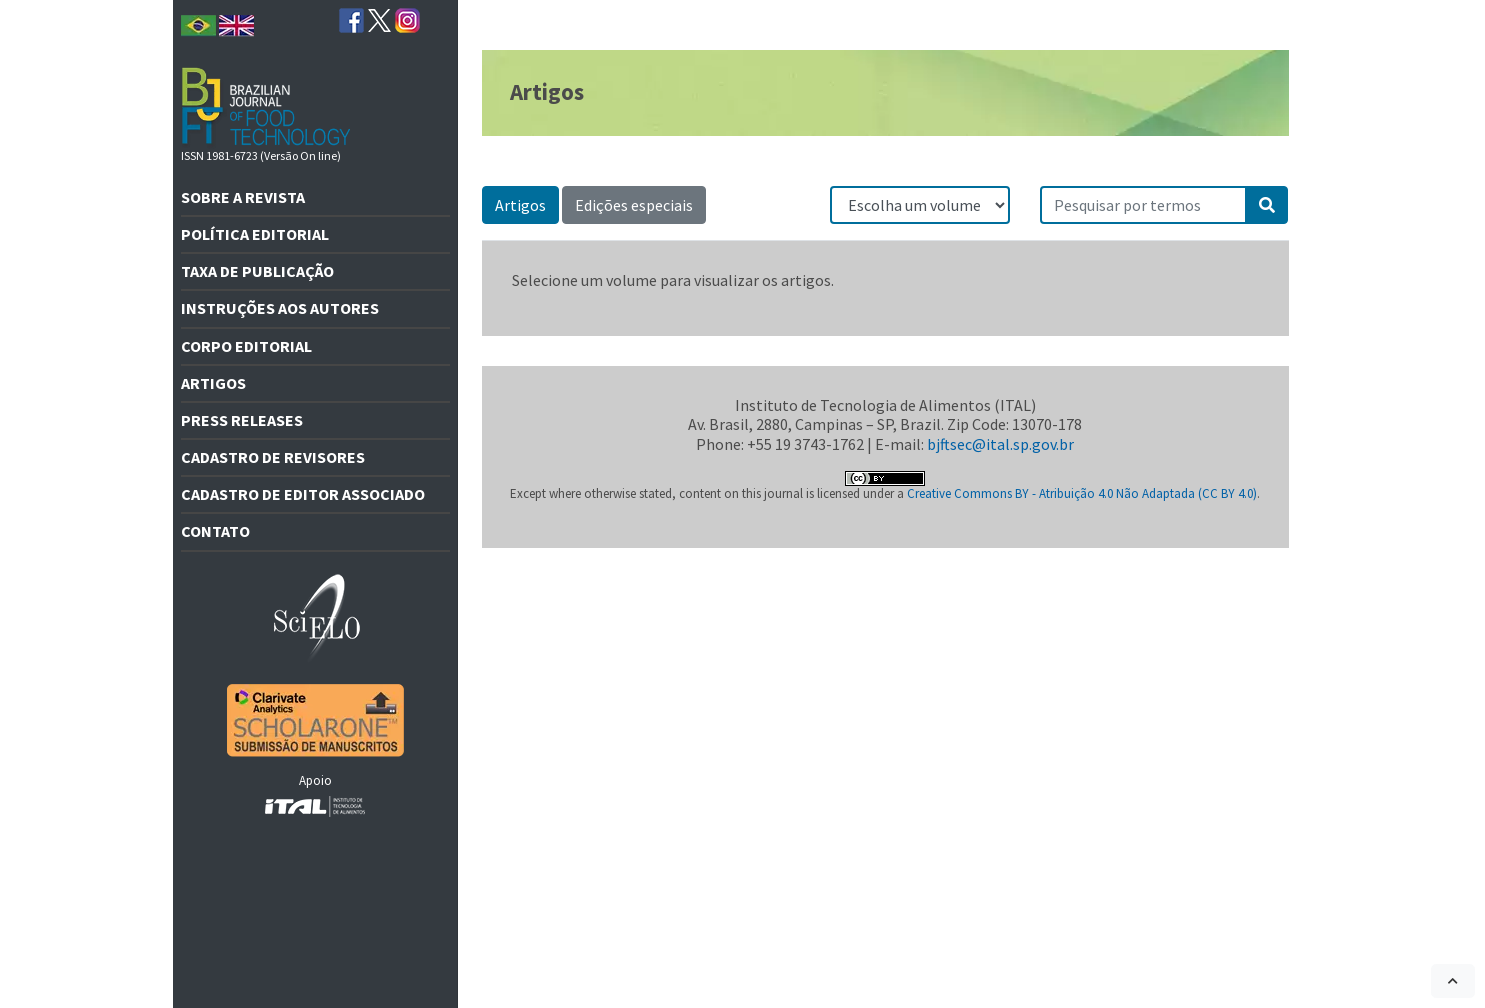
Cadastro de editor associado (303, 494)
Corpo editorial (246, 346)
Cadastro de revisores (273, 457)
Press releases (242, 420)
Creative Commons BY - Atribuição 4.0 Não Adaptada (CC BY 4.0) (1082, 493)
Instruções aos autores (280, 308)
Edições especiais (634, 205)
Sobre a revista (243, 197)
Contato (215, 531)
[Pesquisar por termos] (1144, 205)
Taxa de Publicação (257, 271)
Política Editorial (255, 234)
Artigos (213, 383)
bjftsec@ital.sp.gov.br (1000, 444)
